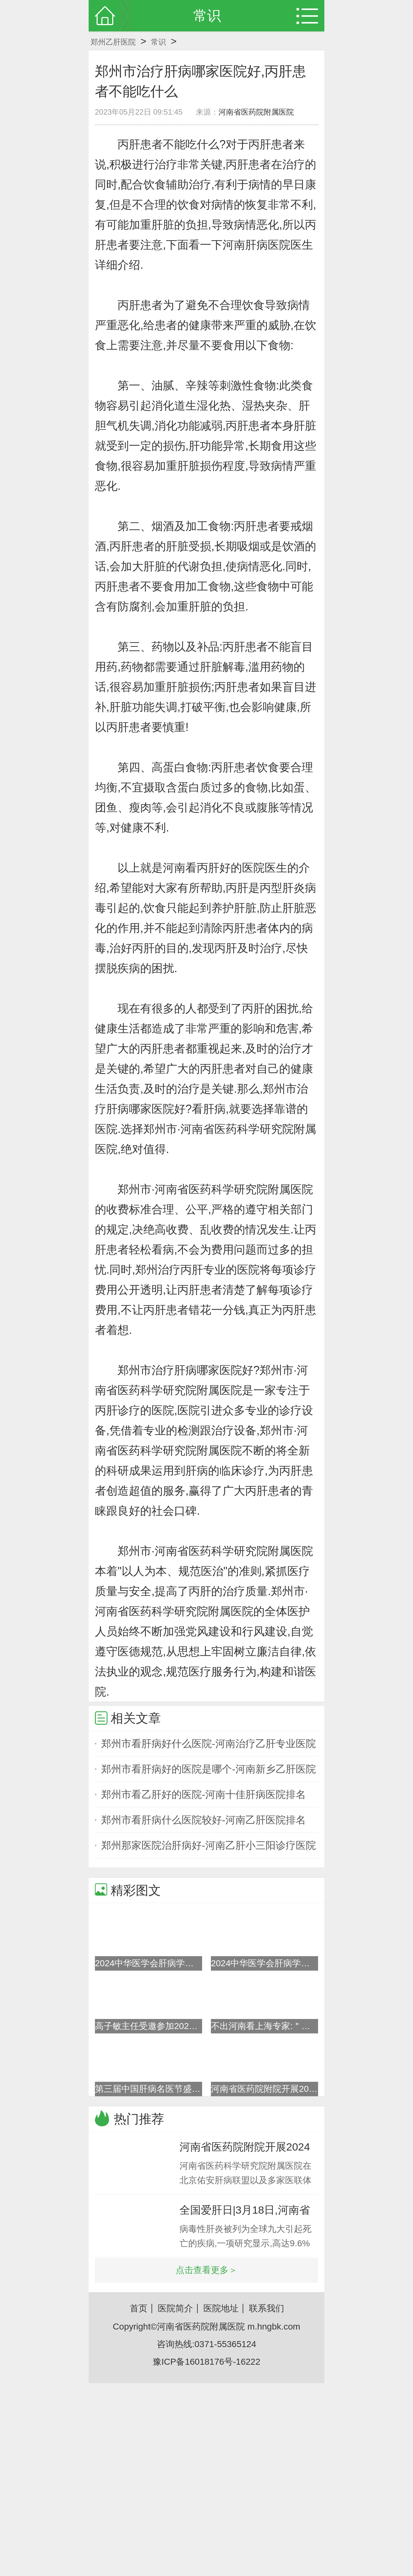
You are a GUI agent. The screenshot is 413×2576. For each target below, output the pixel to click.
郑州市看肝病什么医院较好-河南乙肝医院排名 (203, 1820)
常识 (158, 42)
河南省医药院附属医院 (256, 112)
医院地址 (221, 2308)
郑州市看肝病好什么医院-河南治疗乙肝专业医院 (208, 1743)
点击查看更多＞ (206, 2270)
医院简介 (175, 2308)
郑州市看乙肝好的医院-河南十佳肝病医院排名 (203, 1794)
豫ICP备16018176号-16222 (206, 2362)
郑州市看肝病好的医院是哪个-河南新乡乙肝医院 (208, 1769)
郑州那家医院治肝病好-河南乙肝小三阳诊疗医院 (208, 1845)
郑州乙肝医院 (113, 42)
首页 (138, 2308)
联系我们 (266, 2308)
